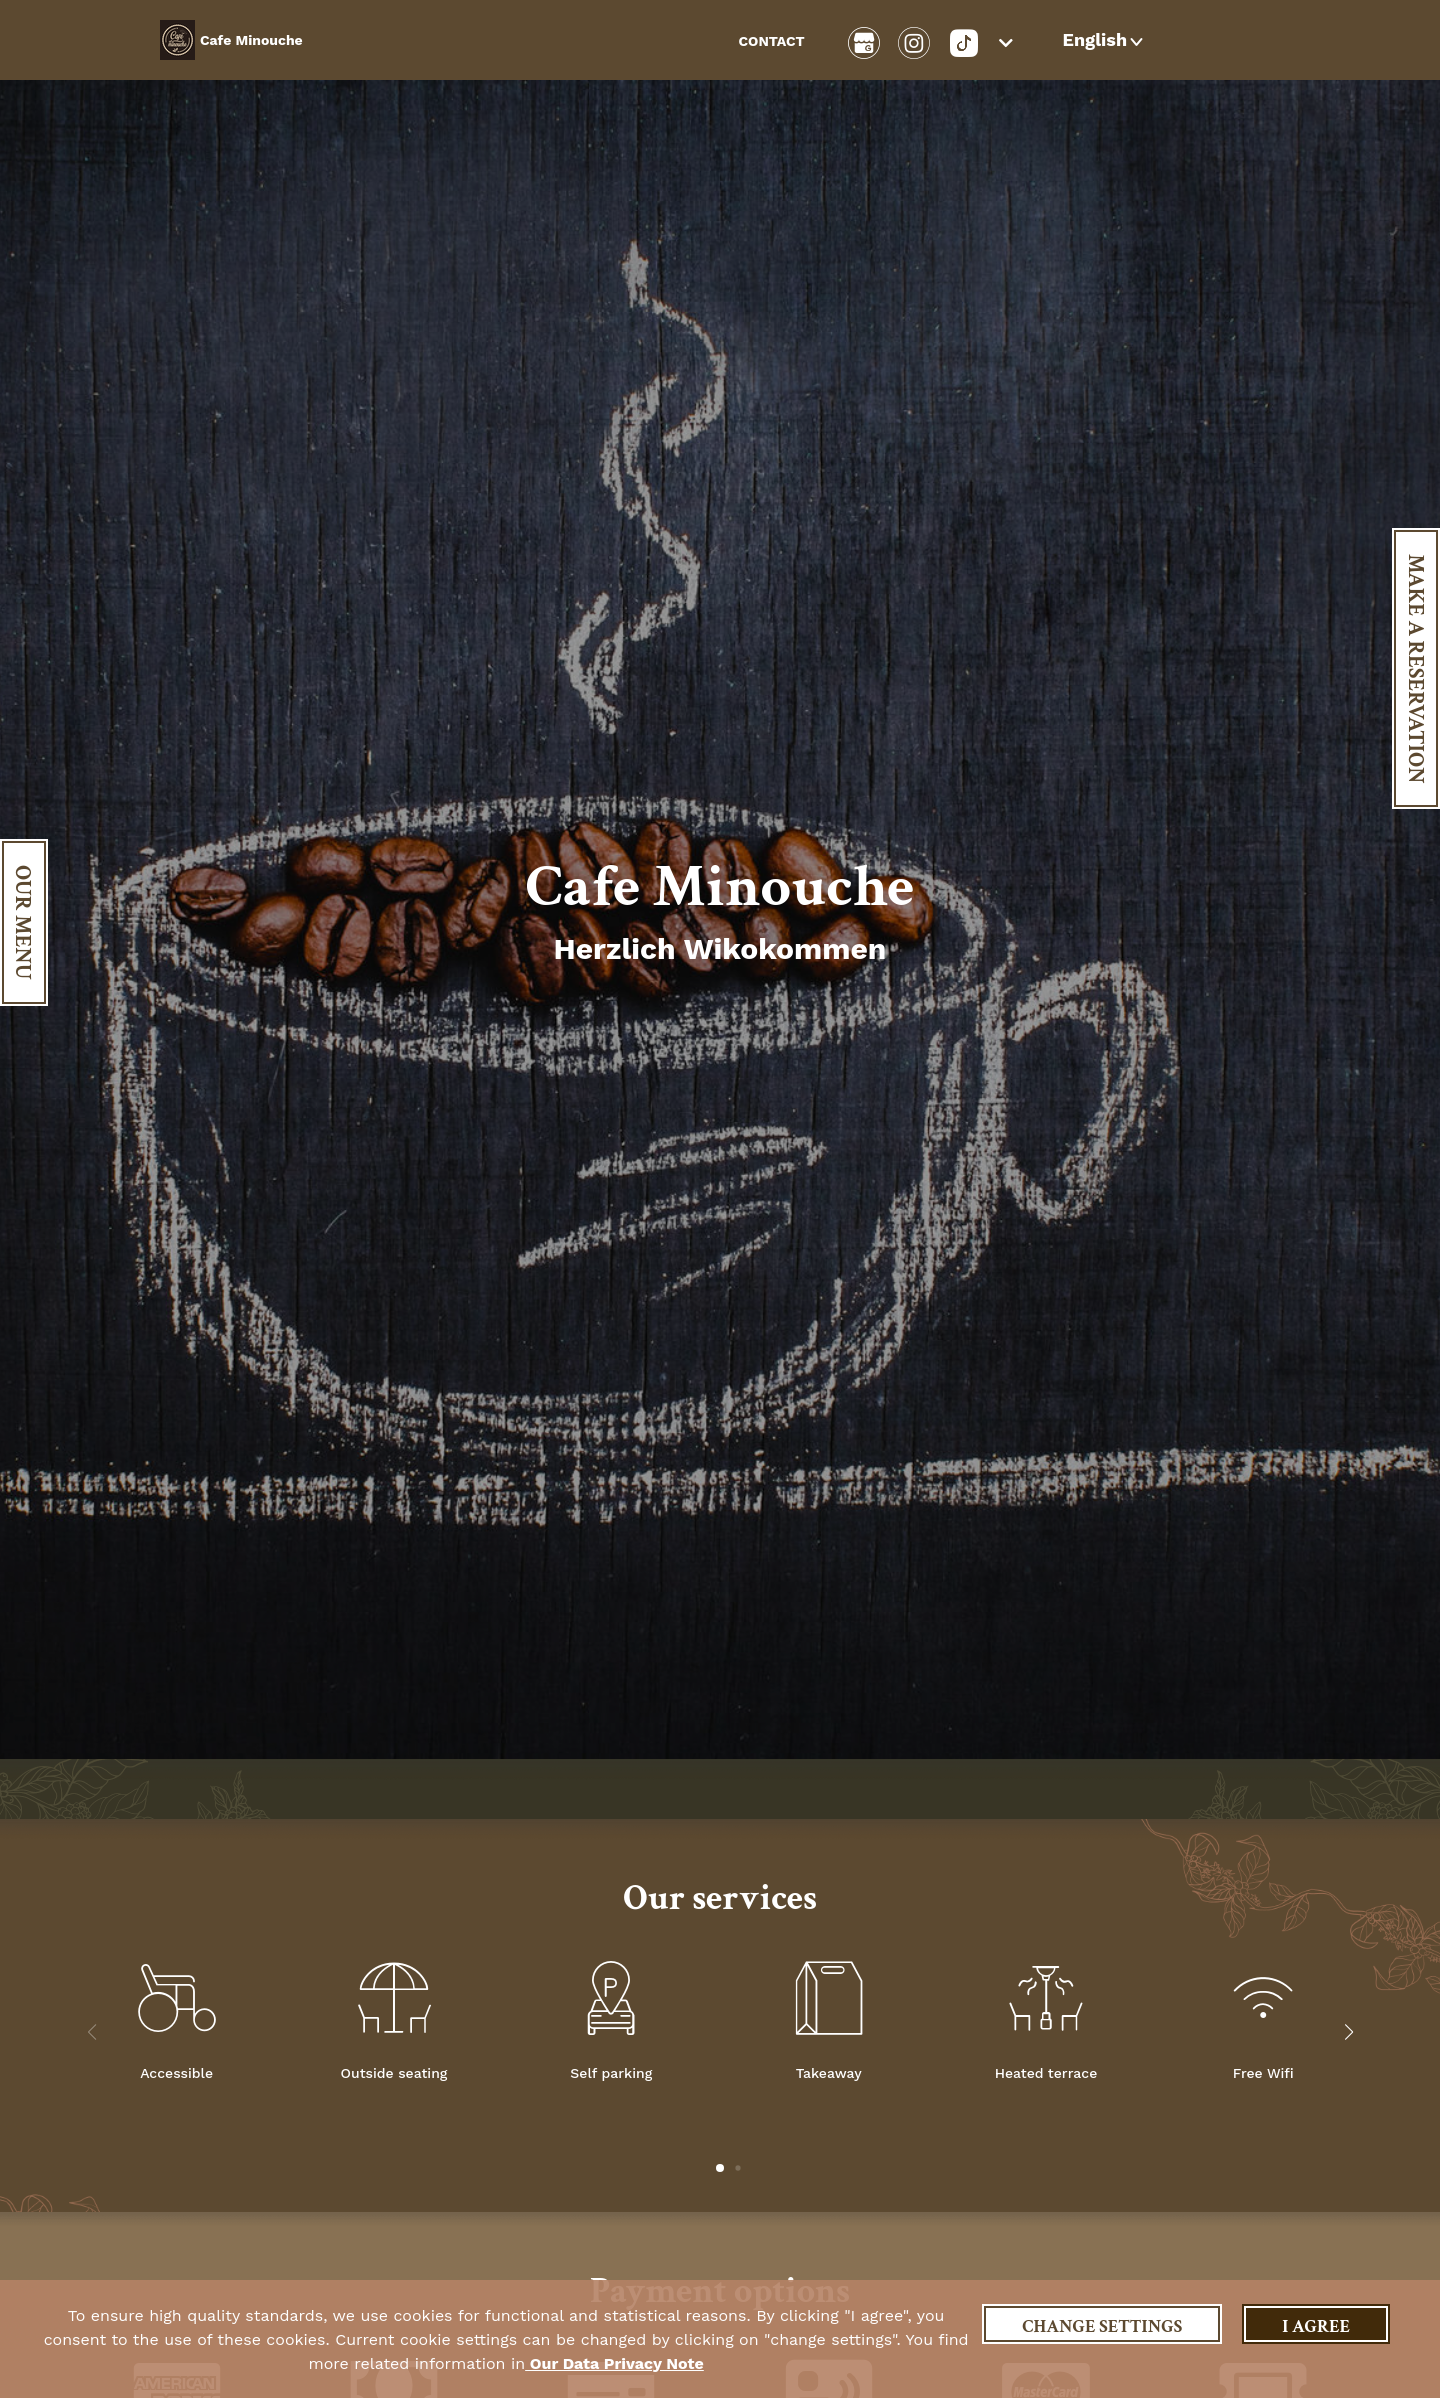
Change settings (1102, 2326)
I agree (1316, 2326)
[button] (1105, 40)
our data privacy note (614, 2363)
